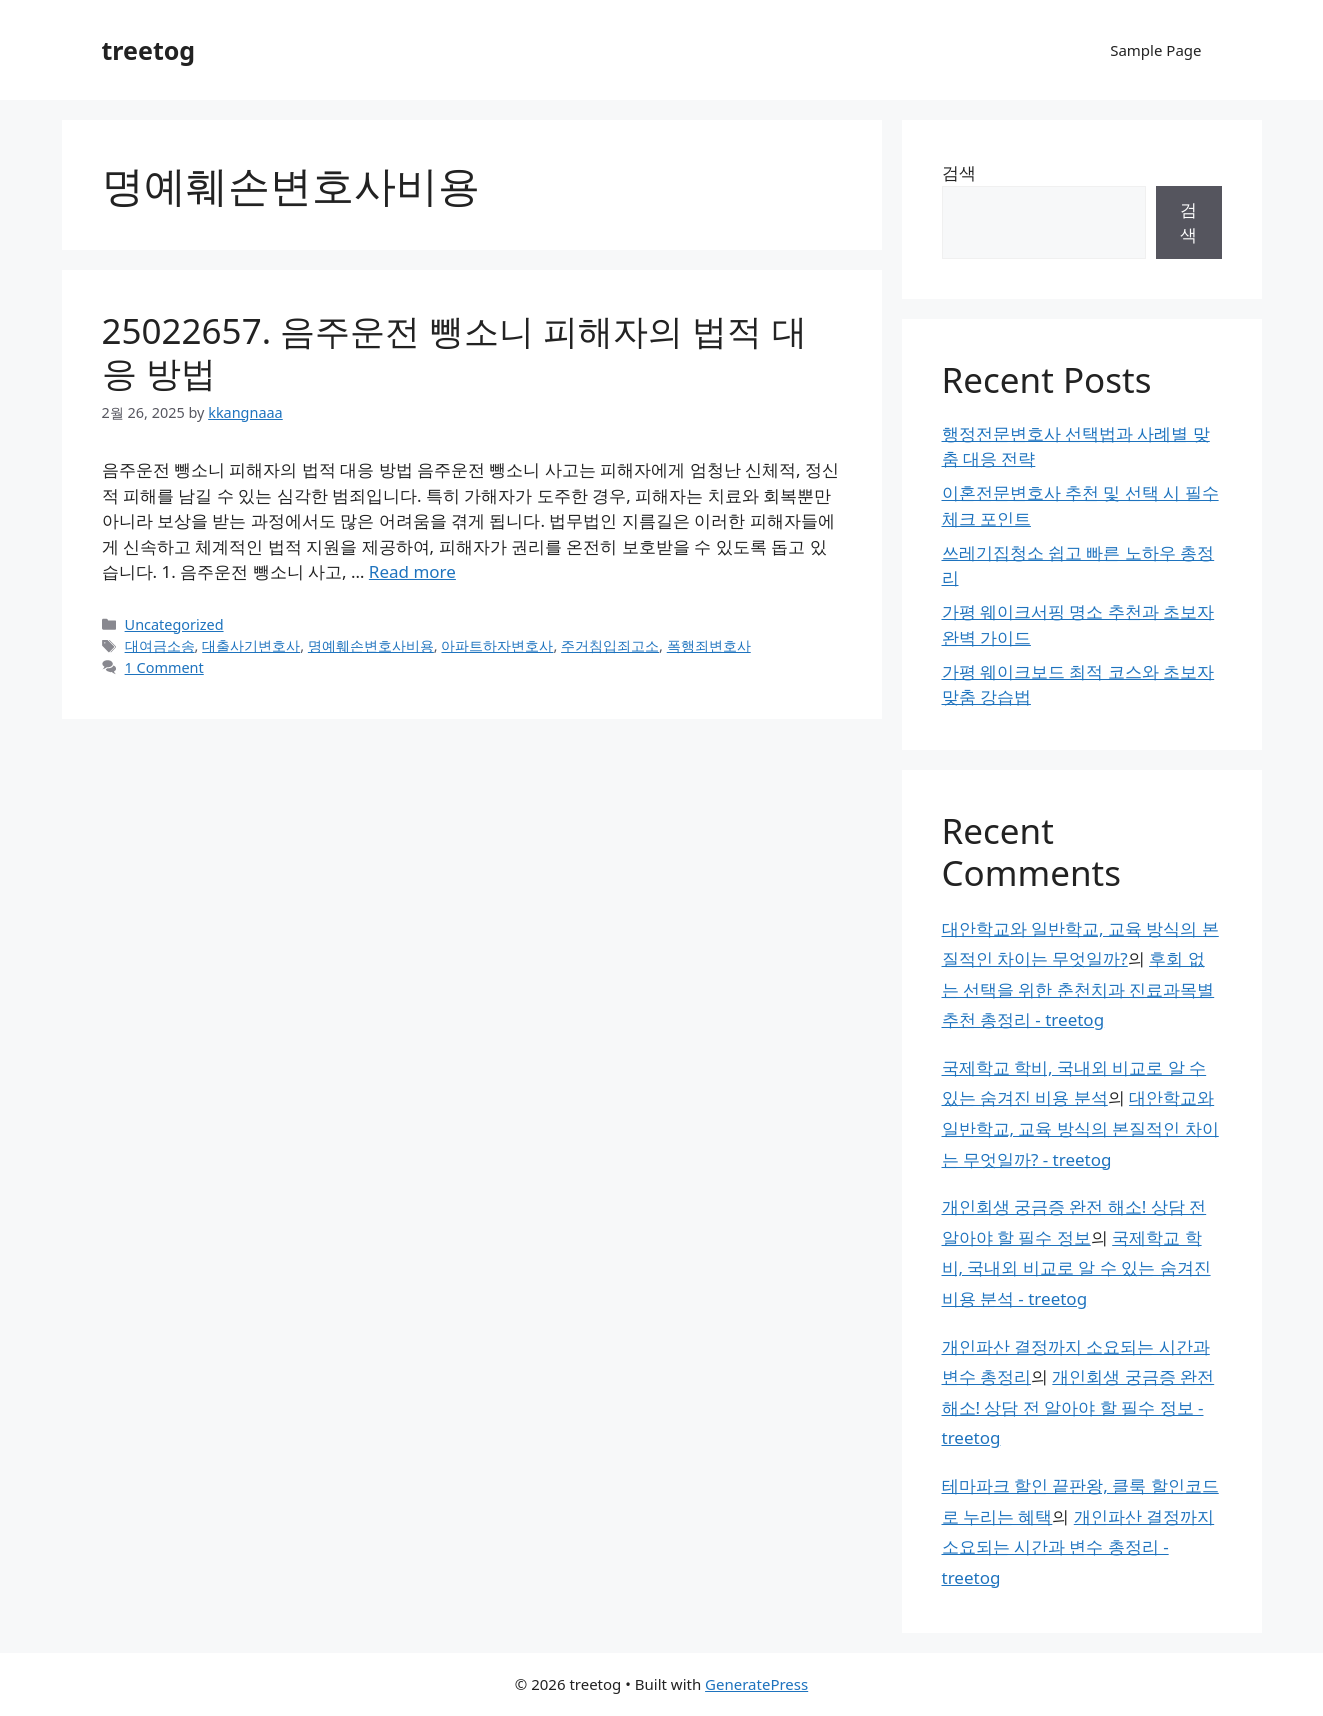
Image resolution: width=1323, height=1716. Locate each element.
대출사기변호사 (251, 645)
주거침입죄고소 (610, 645)
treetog (149, 50)
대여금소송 (160, 645)
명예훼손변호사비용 (371, 645)
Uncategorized (174, 624)
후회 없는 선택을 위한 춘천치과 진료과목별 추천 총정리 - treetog (1078, 989)
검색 (959, 172)
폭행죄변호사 (709, 645)
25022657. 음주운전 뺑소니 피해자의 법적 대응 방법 (454, 351)
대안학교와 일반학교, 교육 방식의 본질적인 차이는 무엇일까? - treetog (1080, 1128)
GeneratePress (756, 1684)
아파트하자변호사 (497, 645)
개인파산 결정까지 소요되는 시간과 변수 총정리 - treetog (1078, 1547)
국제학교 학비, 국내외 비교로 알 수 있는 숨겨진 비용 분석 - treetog (1076, 1268)
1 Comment (164, 667)
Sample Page (1155, 50)
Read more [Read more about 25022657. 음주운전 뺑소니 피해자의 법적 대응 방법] (412, 571)
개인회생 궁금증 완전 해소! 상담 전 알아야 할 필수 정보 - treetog (1078, 1407)
